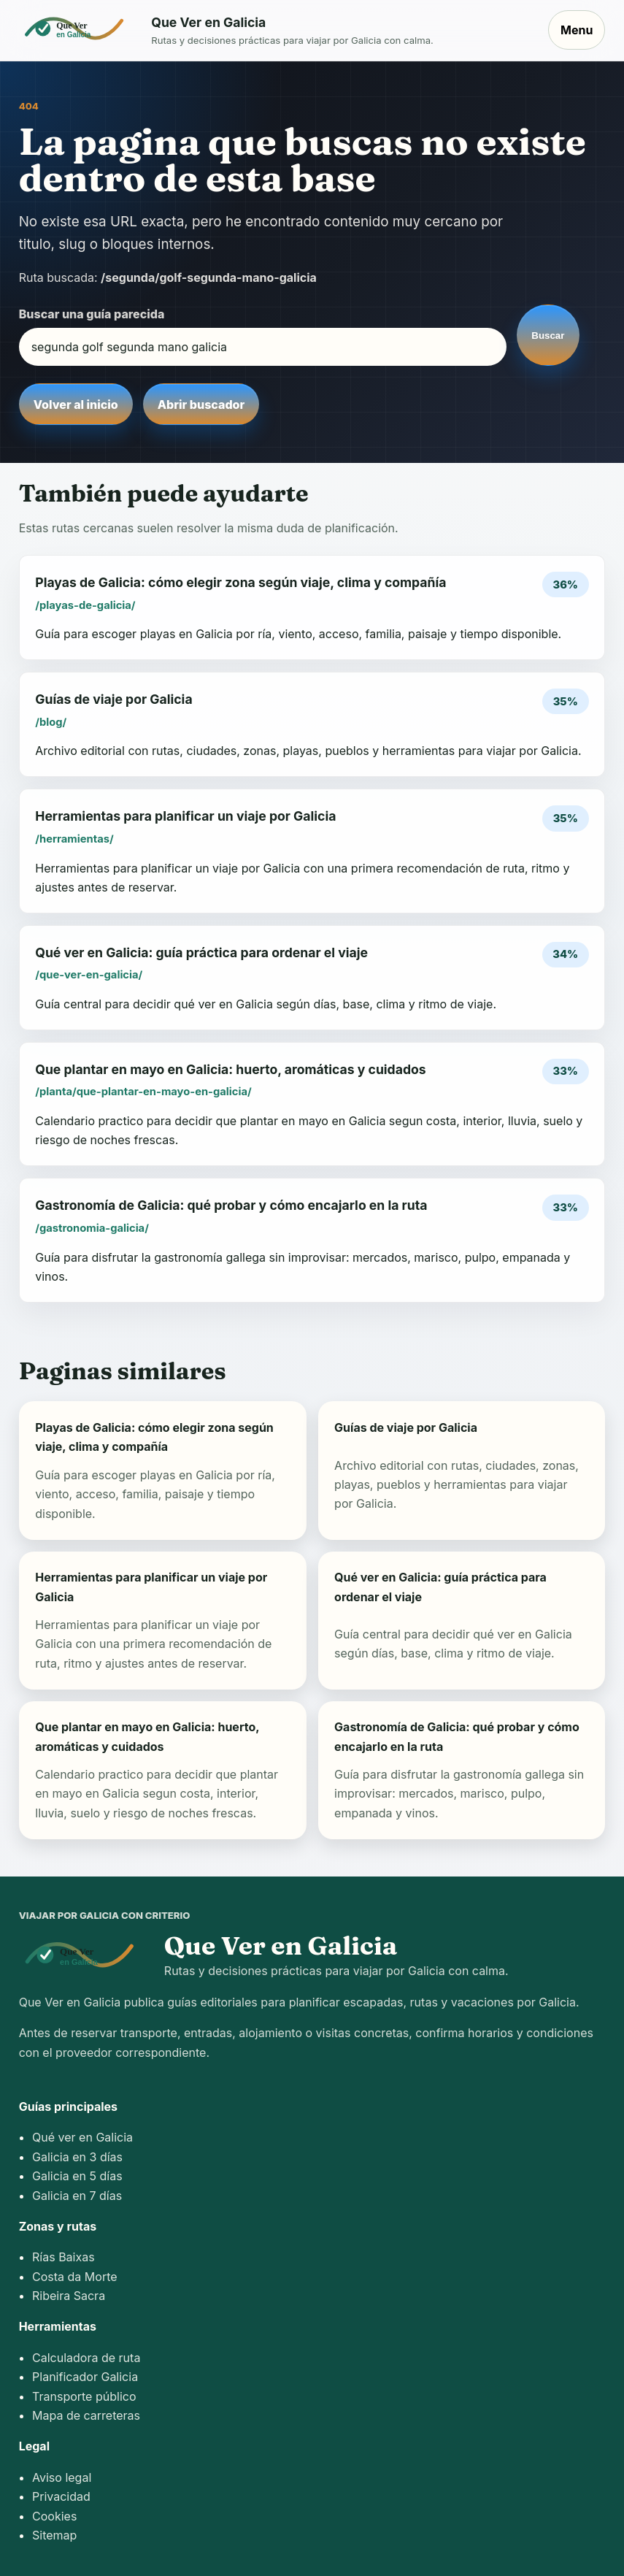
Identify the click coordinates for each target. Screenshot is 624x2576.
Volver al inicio (76, 404)
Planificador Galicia (85, 2376)
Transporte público (84, 2396)
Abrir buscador (201, 404)
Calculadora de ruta (86, 2357)
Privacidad (61, 2496)
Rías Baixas (63, 2257)
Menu (577, 30)
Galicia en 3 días (77, 2157)
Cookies (54, 2516)
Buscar (547, 335)
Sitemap (54, 2535)
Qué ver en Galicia (82, 2137)
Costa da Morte (75, 2276)
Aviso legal (61, 2477)
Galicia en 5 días (77, 2176)
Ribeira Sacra (68, 2295)
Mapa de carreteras (86, 2415)
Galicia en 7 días (77, 2195)
